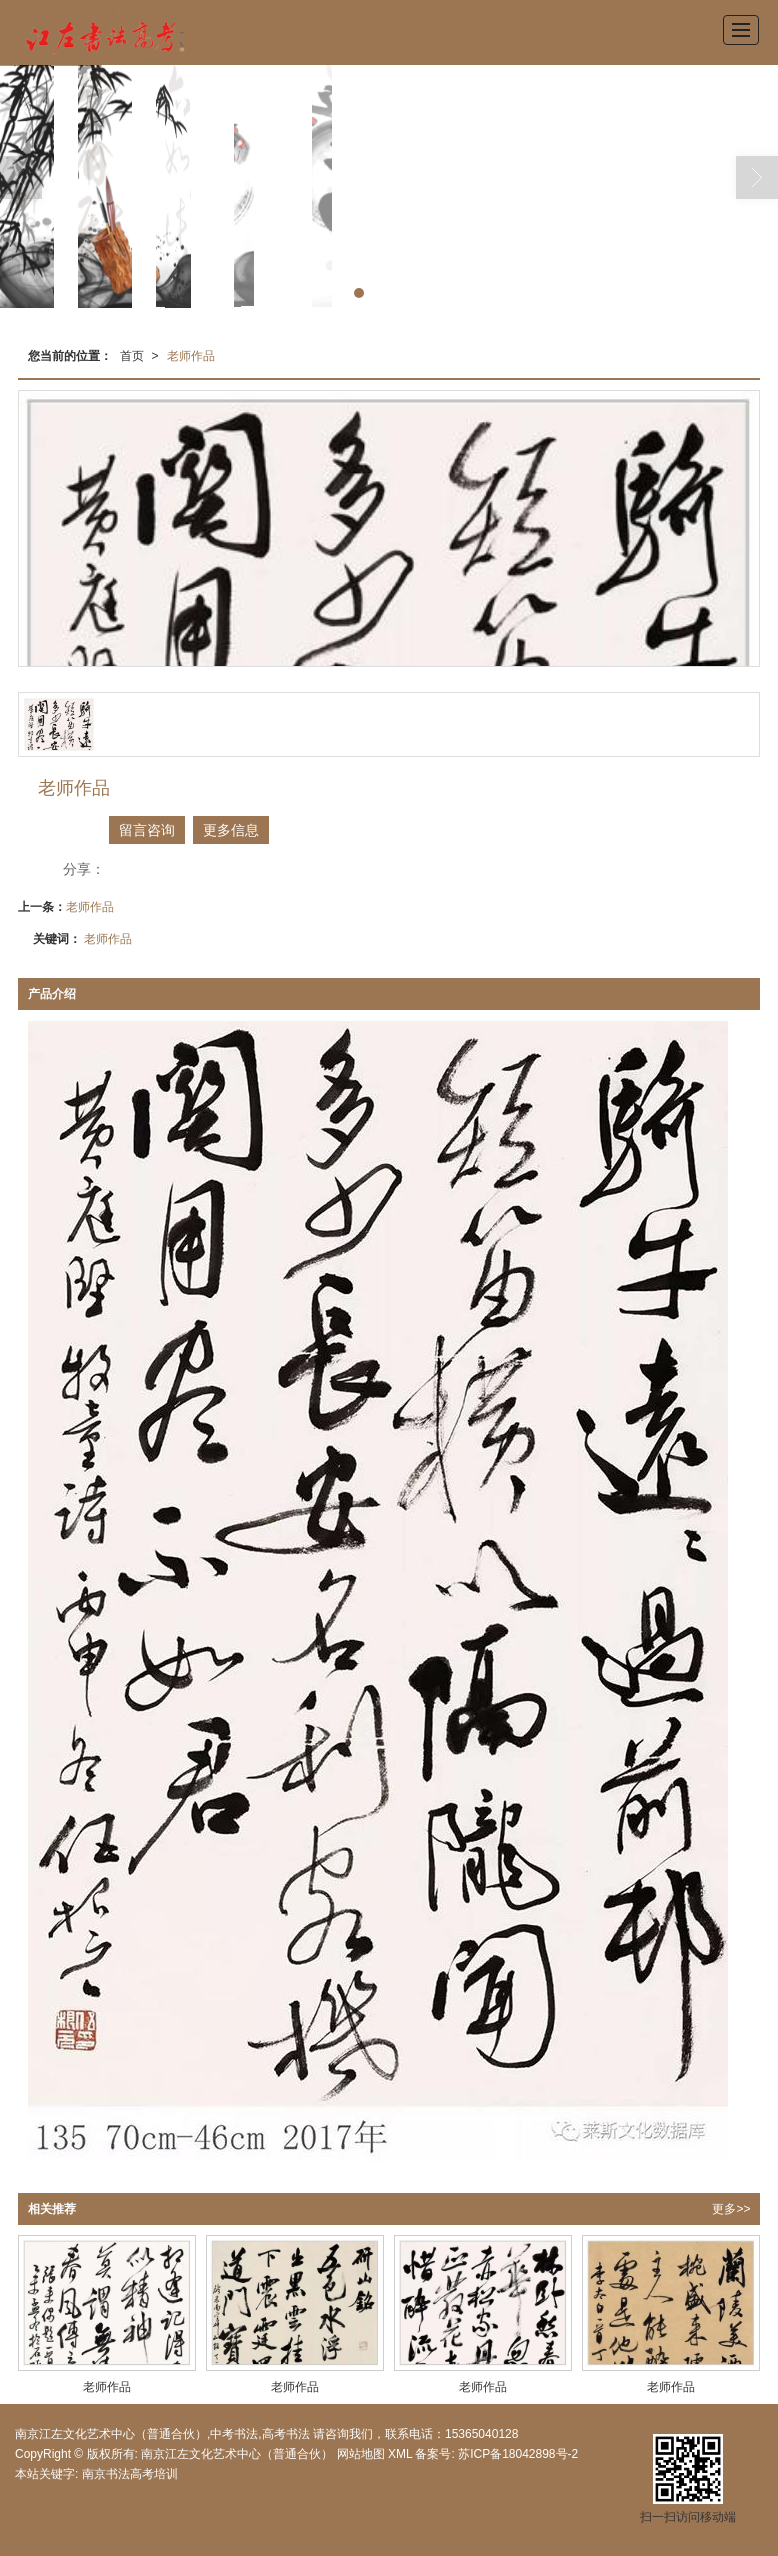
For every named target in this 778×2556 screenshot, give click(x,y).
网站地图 (361, 2454)
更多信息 (231, 830)
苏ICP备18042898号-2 (516, 2454)
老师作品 (191, 356)
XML (400, 2454)
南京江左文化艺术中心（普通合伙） (237, 2454)
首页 (132, 356)
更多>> (731, 2209)
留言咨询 (147, 830)
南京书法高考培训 (130, 2474)
